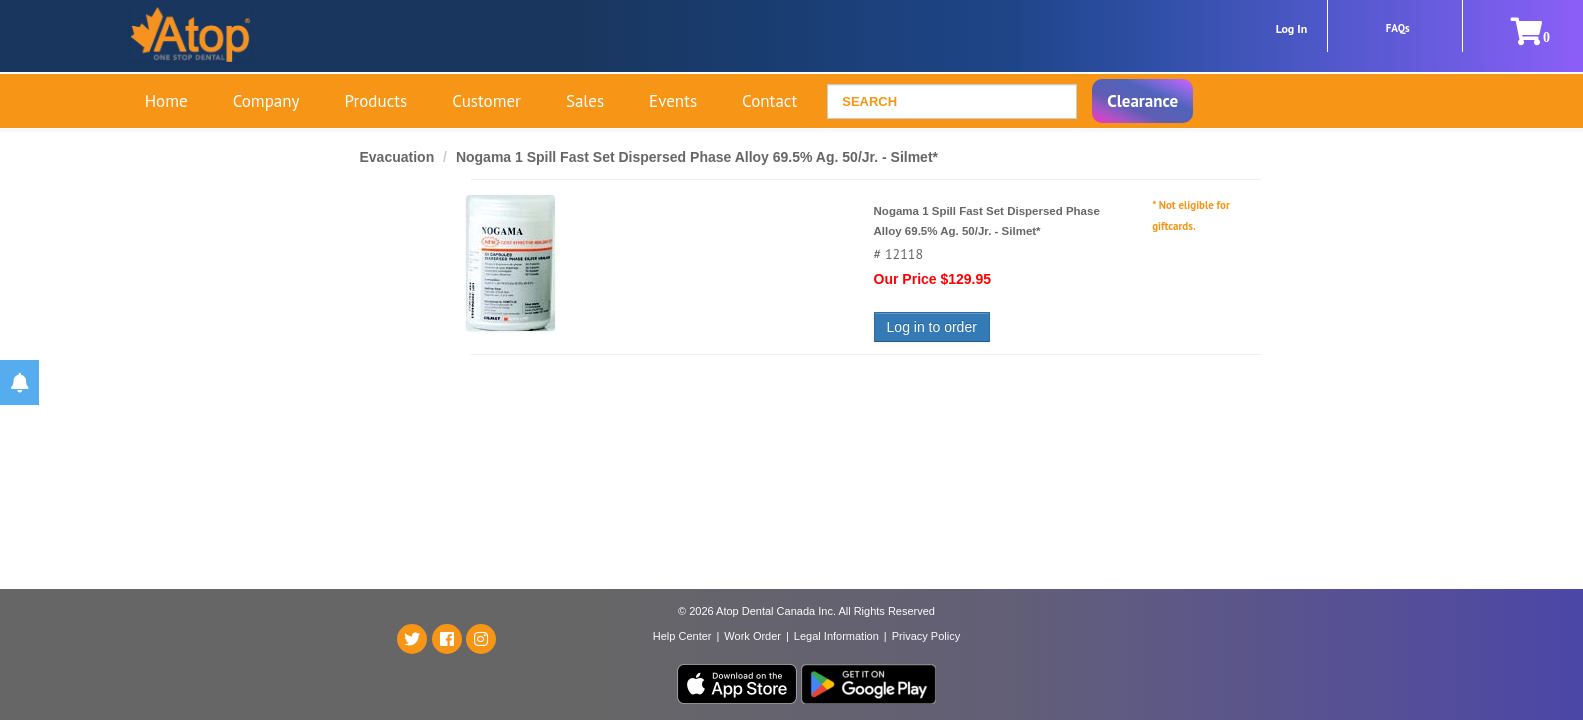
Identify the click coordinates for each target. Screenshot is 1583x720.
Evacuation (399, 157)
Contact (769, 101)
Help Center (682, 636)
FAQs (1398, 28)
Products (376, 101)
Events (673, 101)
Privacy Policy (926, 636)
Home (166, 101)
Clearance (1142, 101)
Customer (486, 101)
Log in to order (932, 327)
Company (266, 101)
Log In (1292, 28)
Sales (585, 101)
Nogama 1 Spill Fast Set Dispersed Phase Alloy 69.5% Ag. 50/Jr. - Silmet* (697, 157)
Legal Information (836, 636)
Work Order (752, 636)
